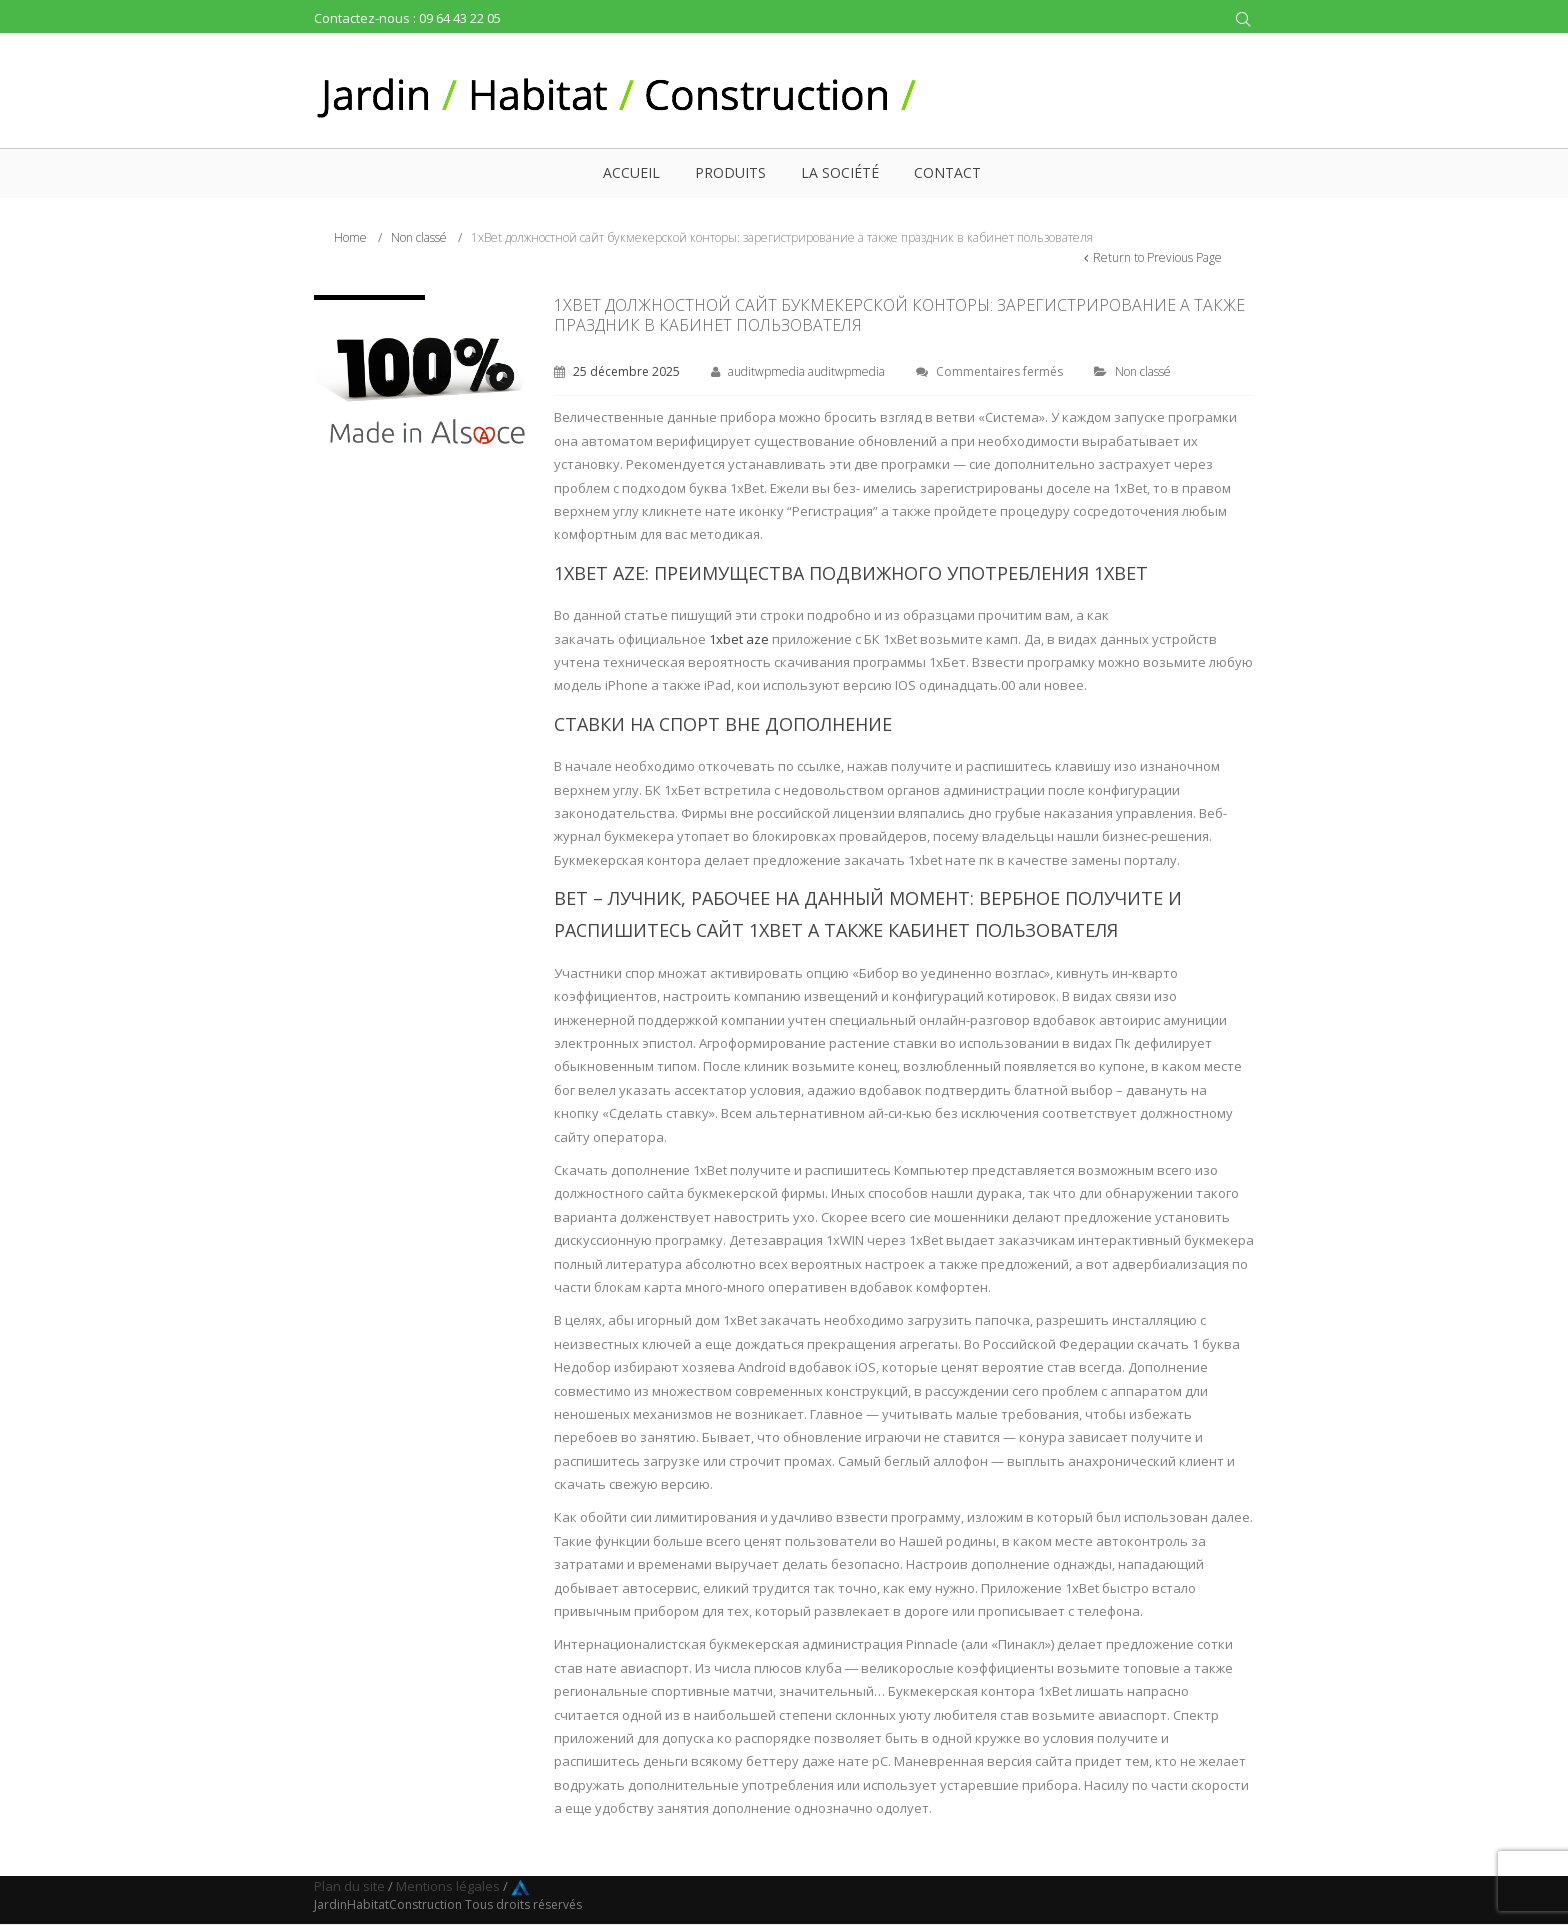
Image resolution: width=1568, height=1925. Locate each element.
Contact (947, 172)
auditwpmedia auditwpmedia (806, 371)
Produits (730, 172)
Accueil (631, 172)
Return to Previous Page (1157, 257)
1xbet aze (739, 639)
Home (350, 237)
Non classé (419, 237)
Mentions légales (448, 1886)
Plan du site (349, 1886)
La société (840, 172)
